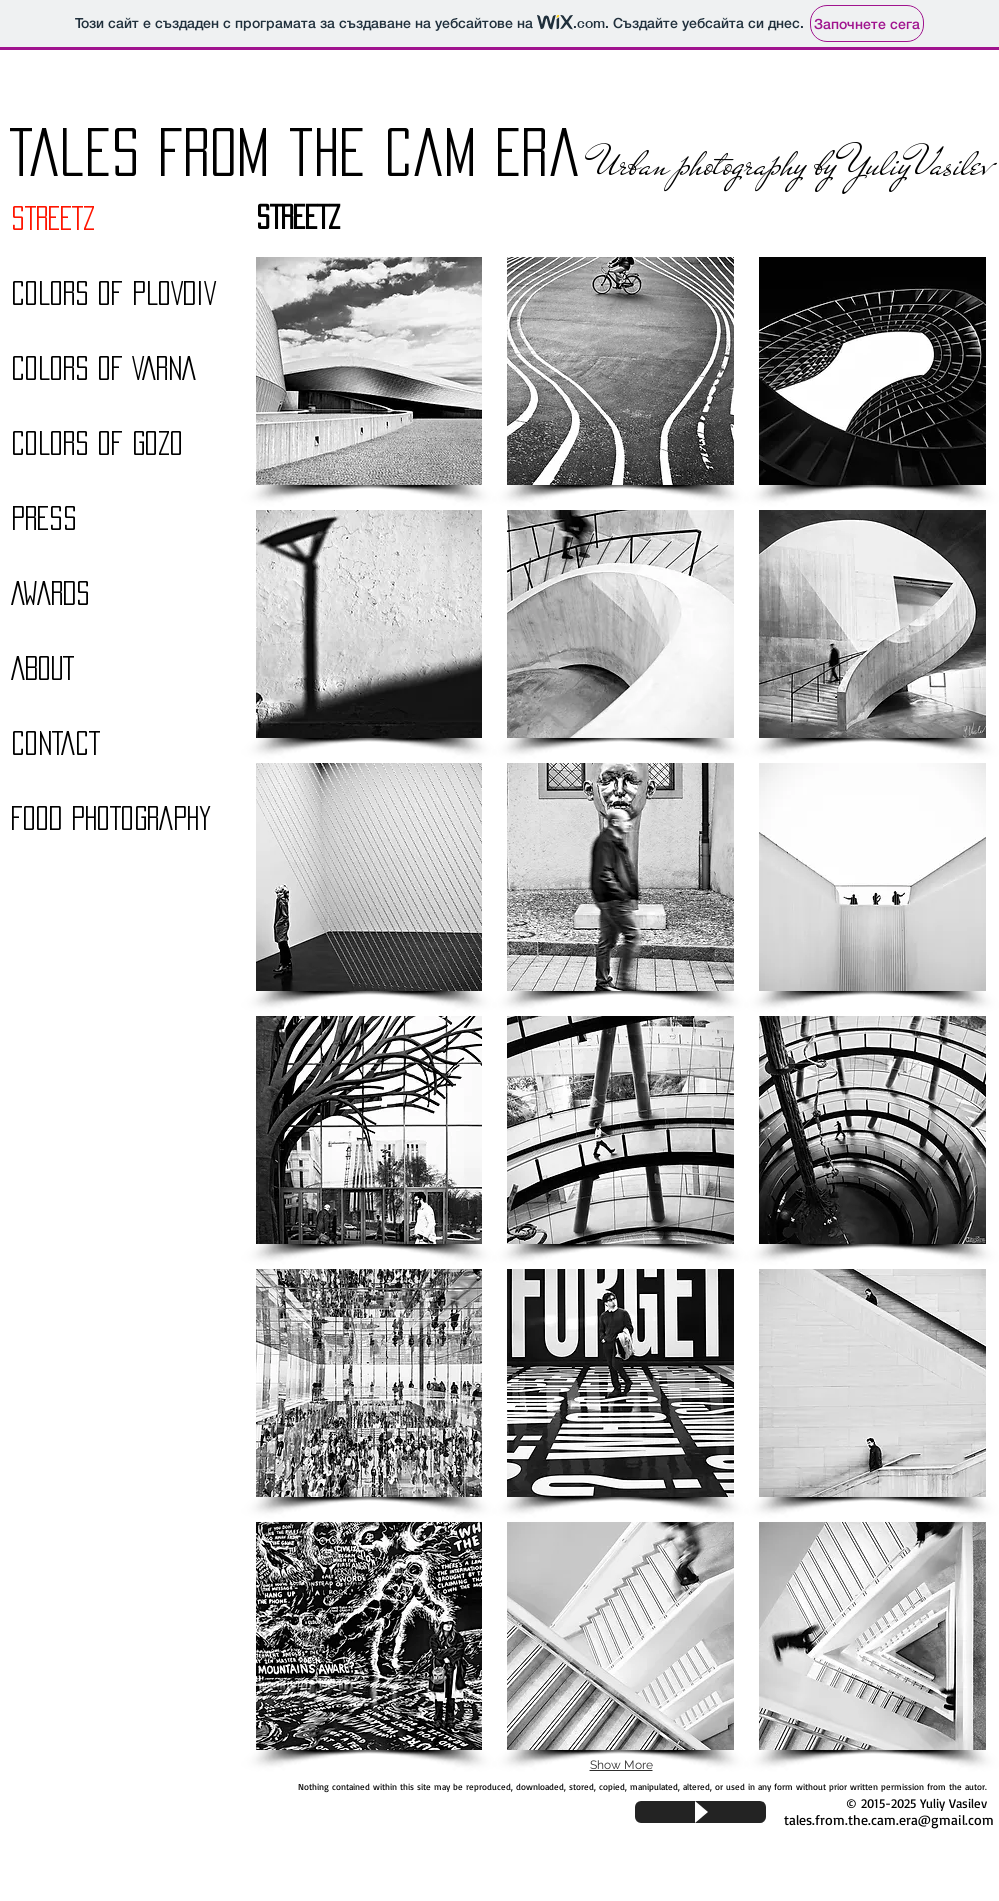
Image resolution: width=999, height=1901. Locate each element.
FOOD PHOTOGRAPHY (111, 818)
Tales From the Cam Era (295, 152)
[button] (369, 371)
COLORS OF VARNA (103, 368)
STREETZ (53, 218)
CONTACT (55, 743)
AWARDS (50, 593)
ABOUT (42, 668)
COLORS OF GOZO (97, 443)
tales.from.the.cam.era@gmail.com (889, 1819)
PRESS (44, 518)
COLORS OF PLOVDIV (113, 293)
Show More (621, 1765)
